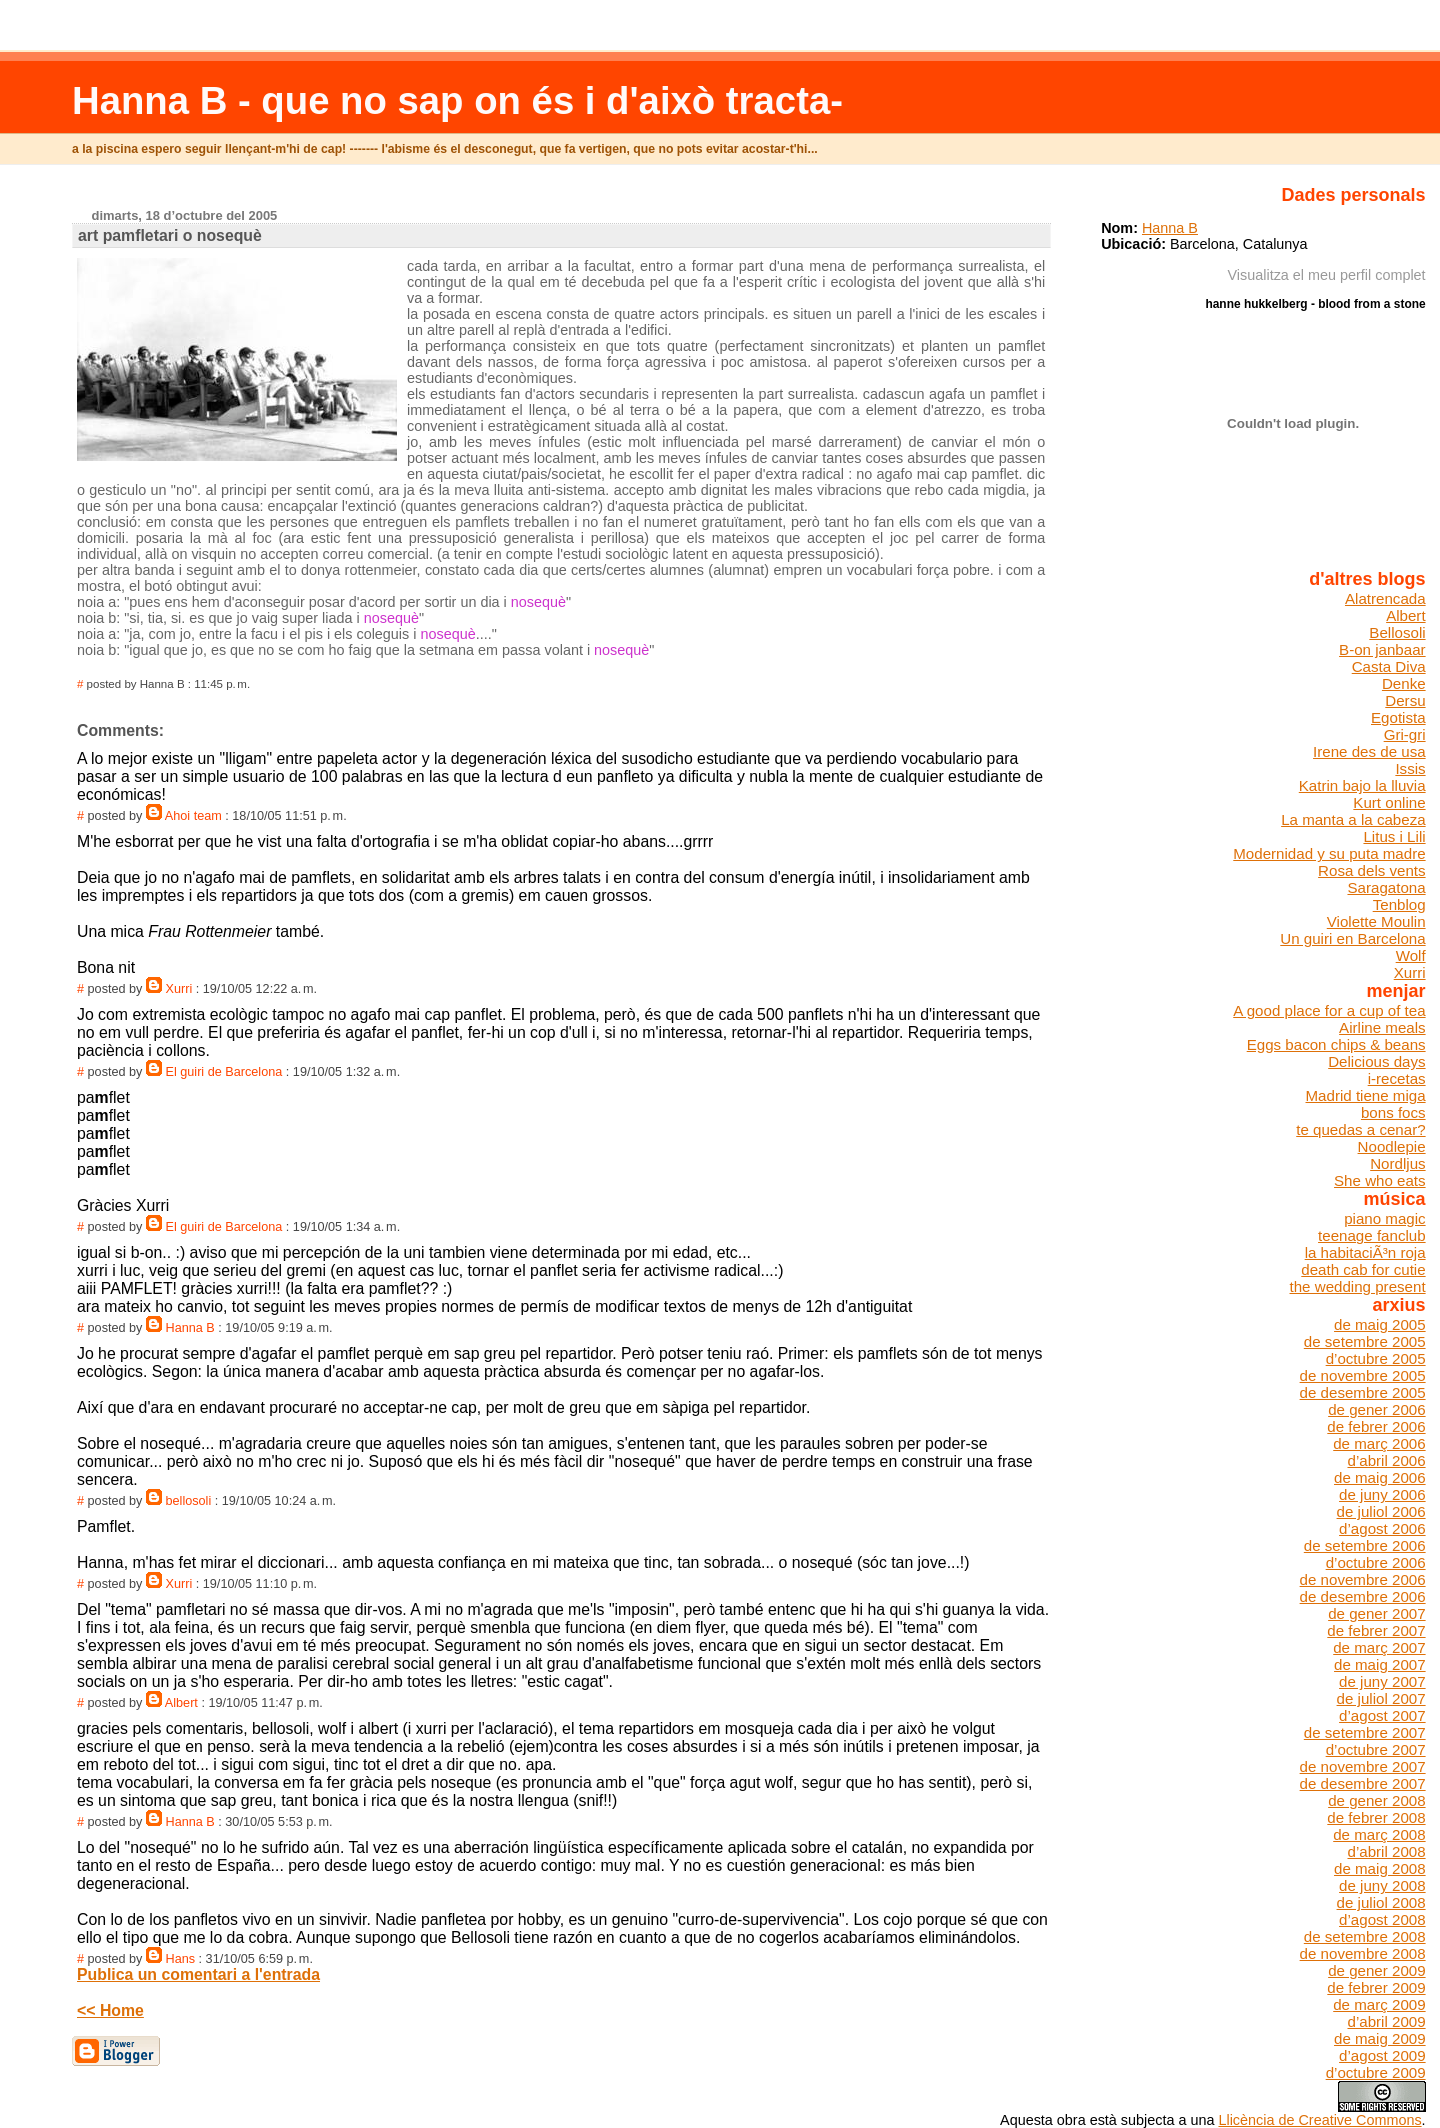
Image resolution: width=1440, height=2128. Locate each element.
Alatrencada (1385, 598)
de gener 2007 (1376, 1613)
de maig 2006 (1380, 1477)
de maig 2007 (1380, 1664)
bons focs (1393, 1112)
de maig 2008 (1380, 1868)
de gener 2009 (1376, 1970)
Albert (181, 1703)
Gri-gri (1405, 734)
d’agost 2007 (1382, 1715)
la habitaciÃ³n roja (1365, 1252)
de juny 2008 (1382, 1885)
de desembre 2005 (1363, 1392)
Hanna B (190, 1328)
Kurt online (1389, 802)
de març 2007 (1379, 1647)
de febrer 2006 (1376, 1426)
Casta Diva (1389, 666)
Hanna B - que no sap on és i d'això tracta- (457, 100)
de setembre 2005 (1365, 1341)
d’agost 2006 (1382, 1528)
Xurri (179, 989)
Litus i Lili (1394, 836)
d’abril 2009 (1386, 2021)
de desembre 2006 (1363, 1596)
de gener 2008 (1376, 1800)
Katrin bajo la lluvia (1362, 785)
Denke (1404, 683)
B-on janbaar (1382, 649)
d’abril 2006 (1386, 1460)
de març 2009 (1379, 2004)
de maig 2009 (1380, 2038)
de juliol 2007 (1381, 1698)
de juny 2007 (1382, 1681)
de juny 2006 (1382, 1494)
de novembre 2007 (1363, 1766)
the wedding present (1358, 1286)
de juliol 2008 (1381, 1902)
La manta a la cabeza (1353, 819)
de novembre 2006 (1363, 1579)
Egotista (1398, 717)
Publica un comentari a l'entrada (198, 1974)
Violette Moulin (1376, 921)
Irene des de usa (1369, 751)
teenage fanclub (1372, 1235)
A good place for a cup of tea (1329, 1010)
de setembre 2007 (1365, 1732)
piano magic (1384, 1218)
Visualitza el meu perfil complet (1327, 275)
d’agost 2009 (1382, 2055)
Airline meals (1382, 1027)
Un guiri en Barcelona (1352, 938)
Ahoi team (193, 816)
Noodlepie (1392, 1146)
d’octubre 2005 (1376, 1358)
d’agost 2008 (1382, 1919)
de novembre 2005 (1363, 1375)
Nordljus (1397, 1163)
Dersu (1405, 700)
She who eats (1380, 1180)
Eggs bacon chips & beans (1336, 1044)
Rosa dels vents (1372, 870)
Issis (1410, 768)
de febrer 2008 (1376, 1817)
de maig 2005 (1380, 1324)
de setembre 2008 (1365, 1936)
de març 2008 (1379, 1834)
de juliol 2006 (1381, 1511)
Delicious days (1376, 1061)
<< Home (110, 2010)
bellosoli (189, 1501)
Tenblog (1399, 904)
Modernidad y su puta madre (1329, 853)
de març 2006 (1379, 1443)
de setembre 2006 (1365, 1545)
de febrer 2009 (1376, 1987)
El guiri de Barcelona (224, 1072)
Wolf (1411, 955)
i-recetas (1397, 1078)
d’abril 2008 (1386, 1851)
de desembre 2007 (1363, 1783)
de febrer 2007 (1376, 1630)
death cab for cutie (1363, 1269)
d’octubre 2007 (1376, 1749)
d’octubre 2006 (1376, 1562)
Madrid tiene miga (1366, 1095)
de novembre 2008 (1363, 1953)
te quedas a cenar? (1360, 1129)
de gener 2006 (1376, 1409)
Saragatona (1386, 887)
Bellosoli (1397, 632)
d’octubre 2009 (1376, 2072)
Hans (181, 1959)
